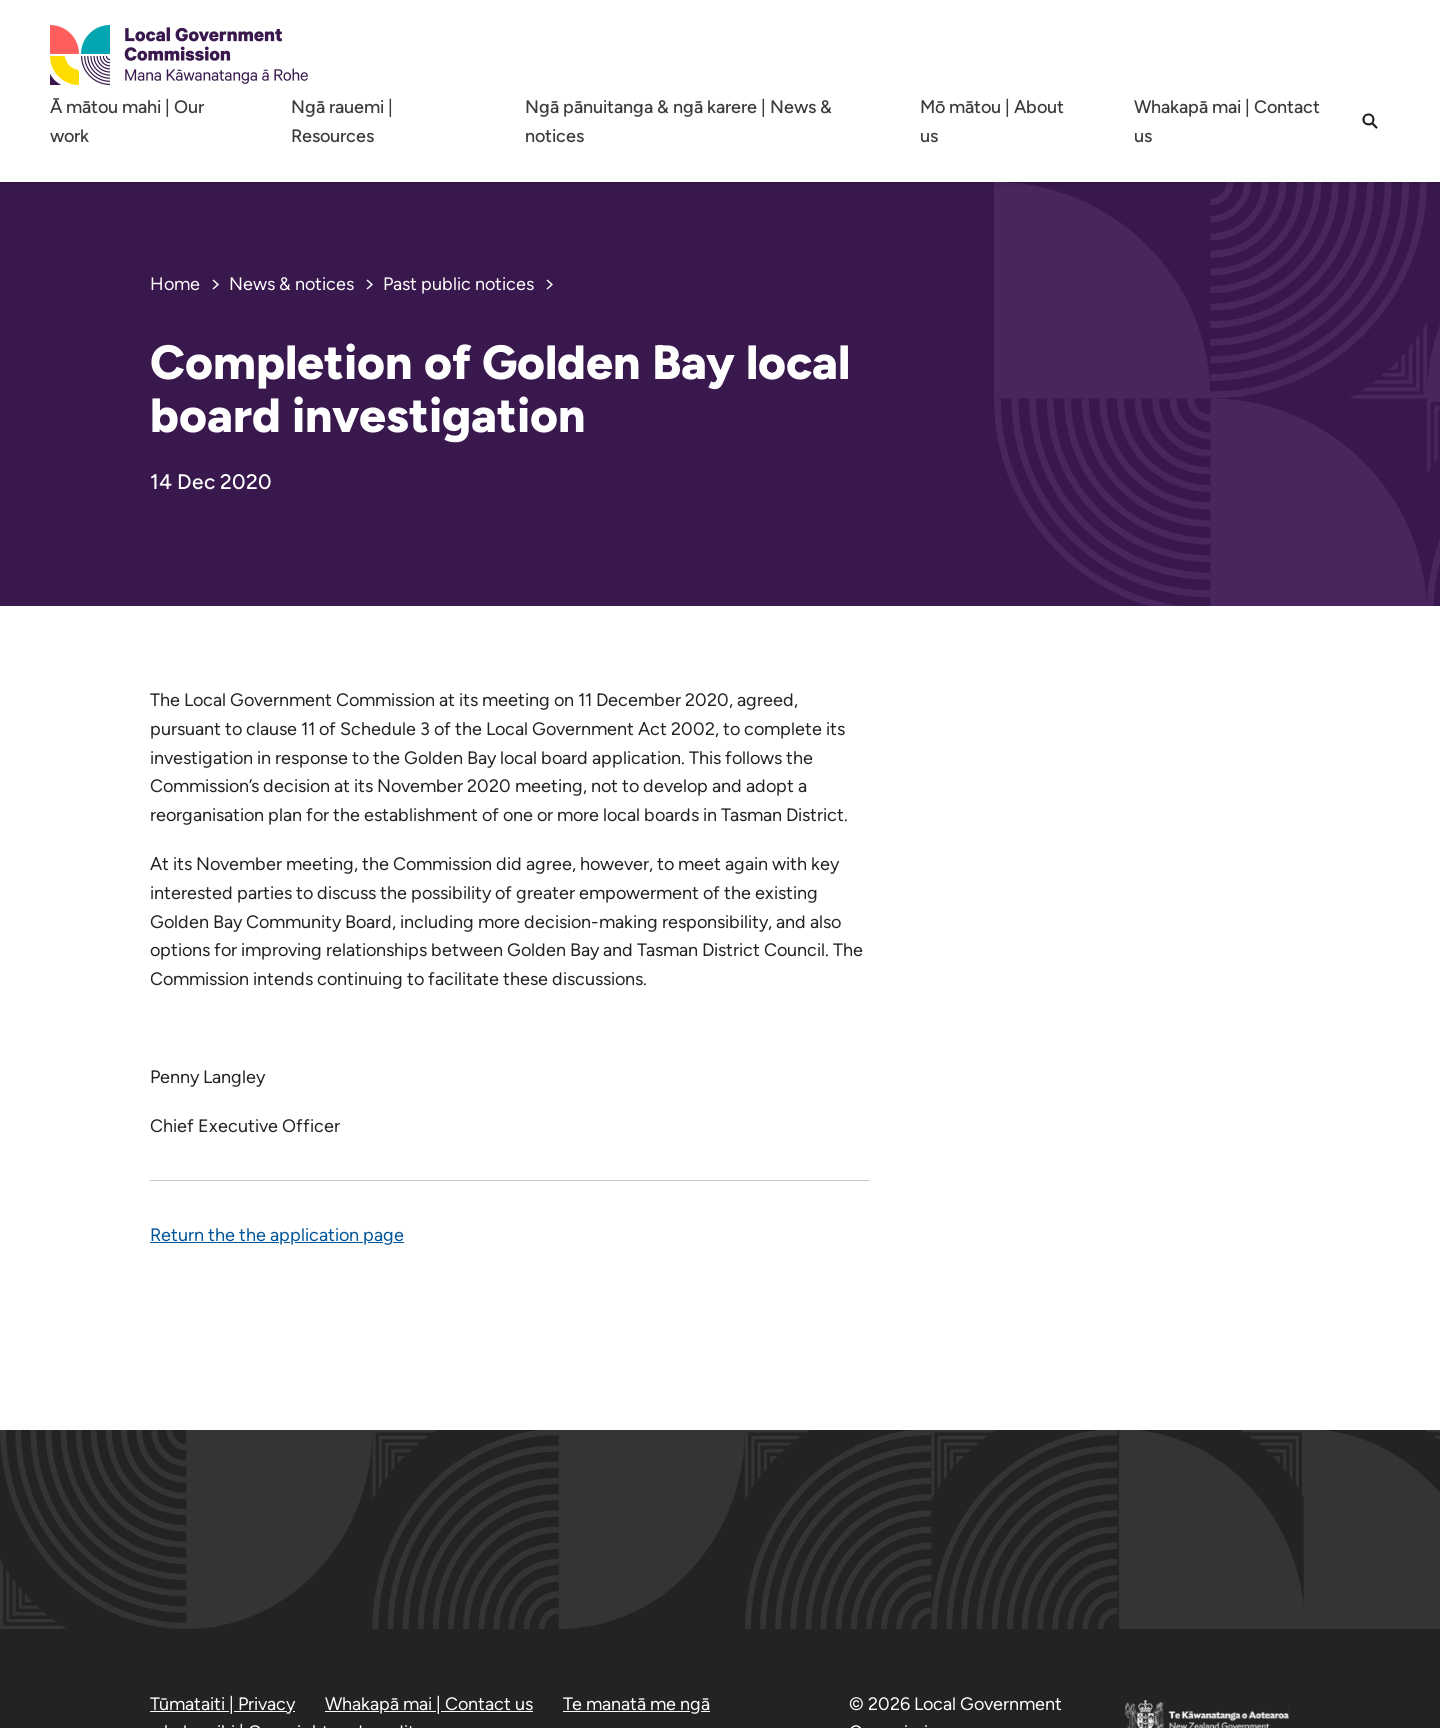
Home (175, 284)
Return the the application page (277, 1235)
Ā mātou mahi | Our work (127, 121)
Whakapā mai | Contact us (1227, 121)
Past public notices (458, 284)
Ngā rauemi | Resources (342, 121)
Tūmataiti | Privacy (222, 1704)
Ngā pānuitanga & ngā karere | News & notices (678, 121)
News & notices (291, 284)
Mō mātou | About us (992, 121)
